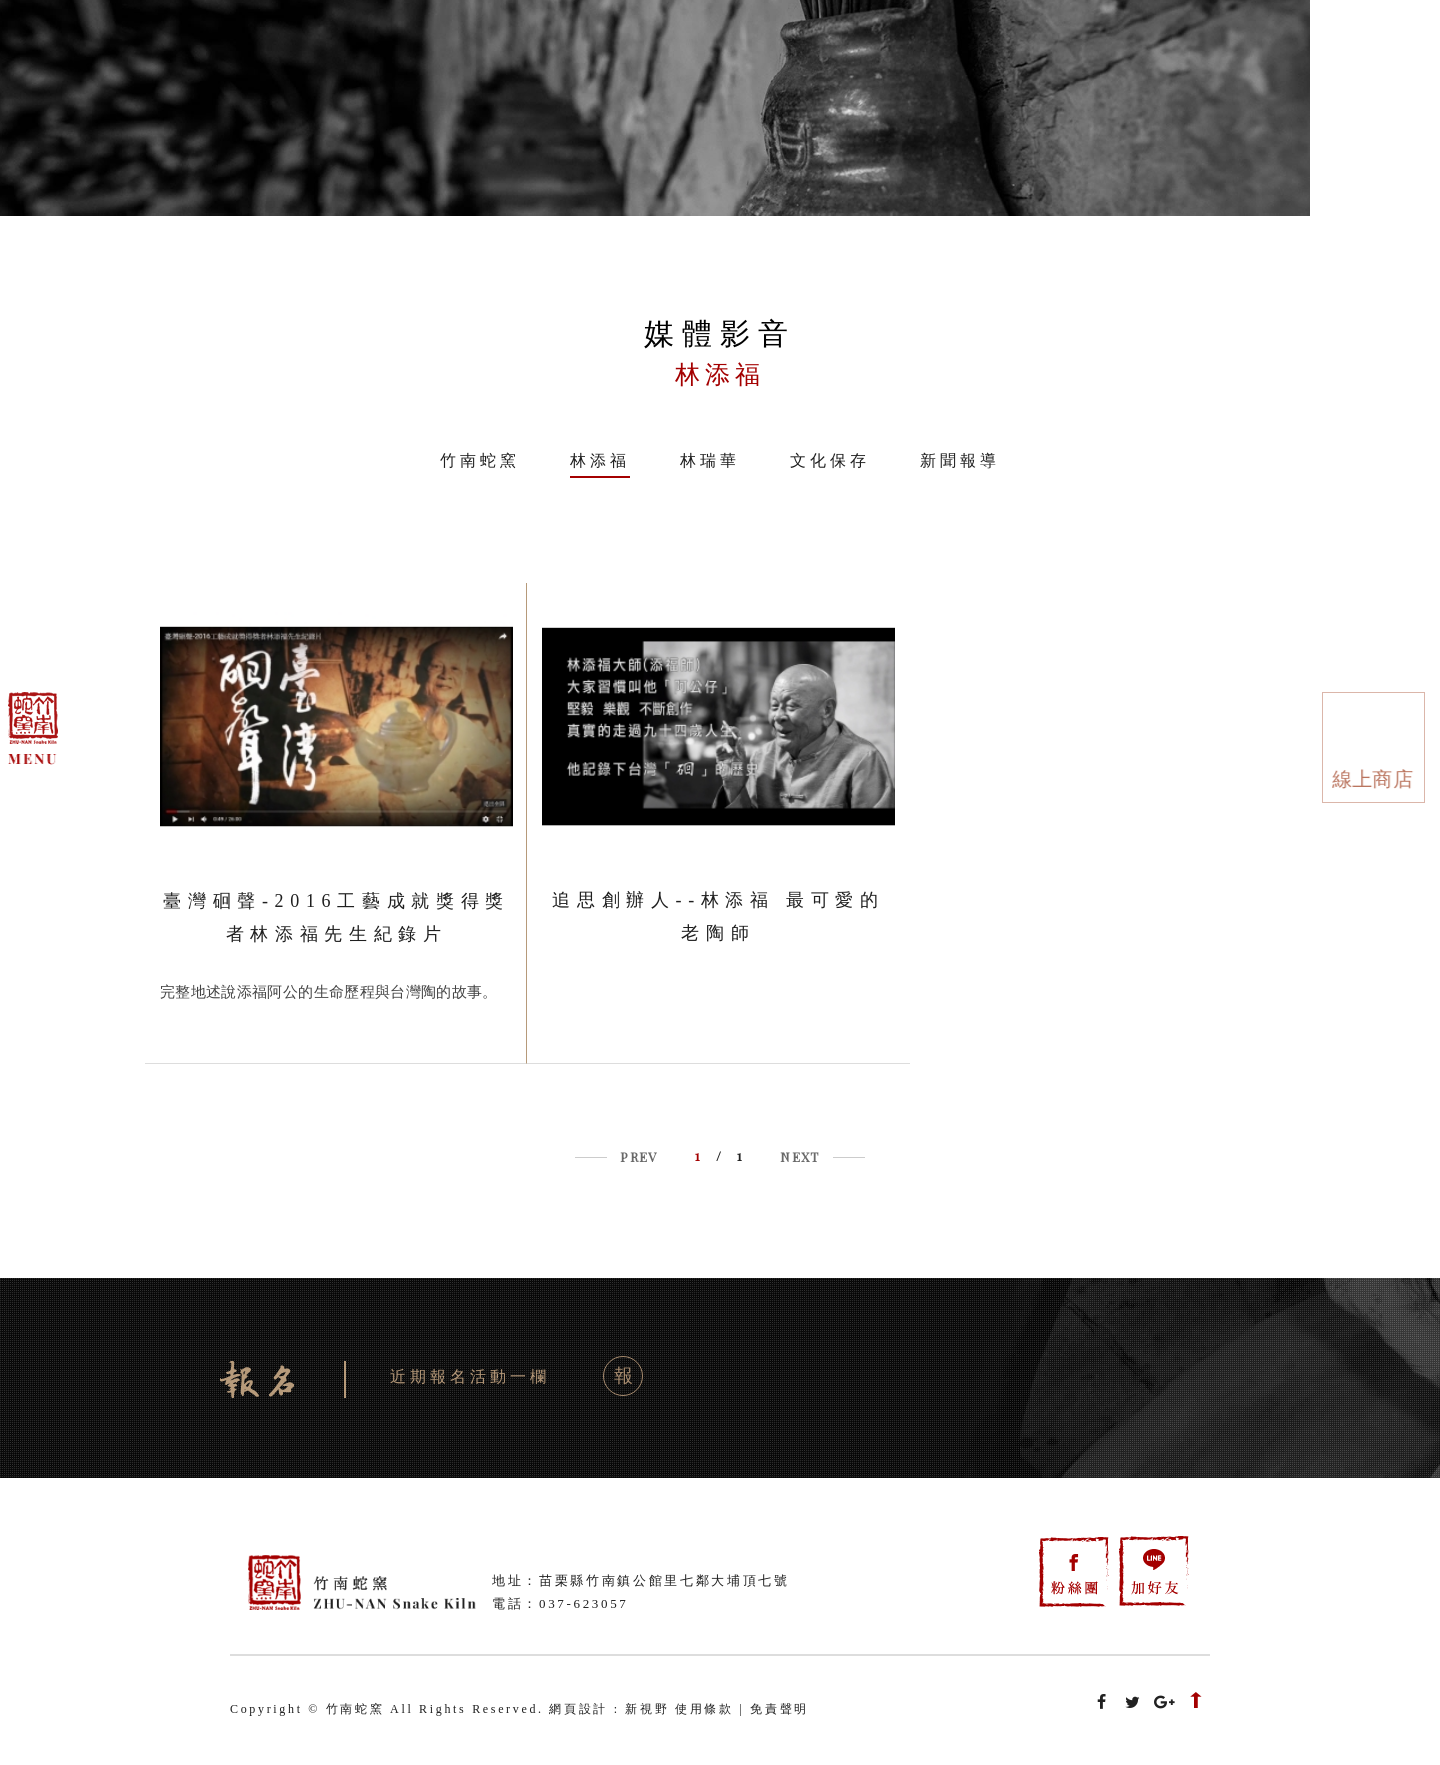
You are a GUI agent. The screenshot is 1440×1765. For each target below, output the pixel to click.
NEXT (799, 1156)
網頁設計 (578, 1709)
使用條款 (704, 1709)
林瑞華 (710, 460)
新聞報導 (960, 460)
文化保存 (830, 460)
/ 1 (719, 1155)
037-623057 (584, 1603)
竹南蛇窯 (480, 460)
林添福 (600, 460)
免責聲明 (779, 1709)
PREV (638, 1156)
